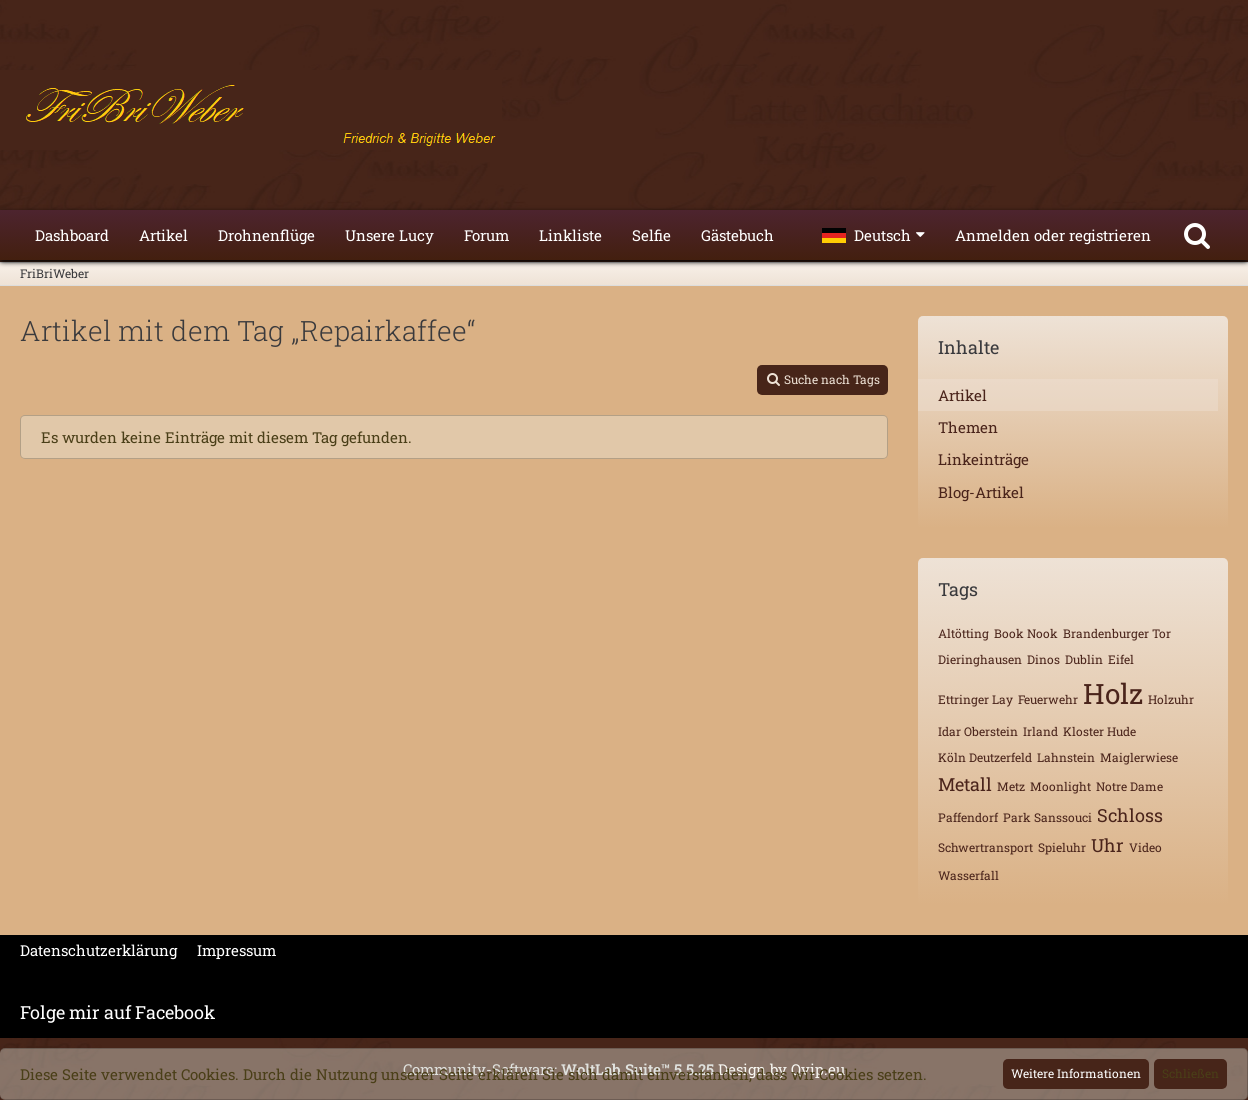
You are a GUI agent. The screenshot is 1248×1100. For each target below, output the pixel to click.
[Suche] (1197, 235)
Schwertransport (985, 847)
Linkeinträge (983, 459)
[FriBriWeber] (624, 110)
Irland (1040, 731)
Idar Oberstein (978, 731)
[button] (873, 235)
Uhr (1107, 845)
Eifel (1121, 659)
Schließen (1190, 1073)
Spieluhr (1062, 847)
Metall (965, 784)
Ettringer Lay (975, 699)
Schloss (1130, 815)
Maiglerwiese (1139, 757)
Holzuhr (1171, 699)
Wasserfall (968, 875)
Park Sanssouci (1047, 817)
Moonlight (1060, 786)
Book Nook (1026, 633)
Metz (1011, 786)
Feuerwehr (1048, 699)
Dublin (1084, 659)
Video (1145, 847)
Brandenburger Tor (1117, 633)
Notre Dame (1129, 786)
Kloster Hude (1099, 731)
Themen (968, 427)
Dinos (1043, 659)
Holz (1113, 693)
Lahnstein (1066, 757)
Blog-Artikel (981, 492)
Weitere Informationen (1076, 1073)
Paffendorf (968, 817)
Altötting (963, 633)
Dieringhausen (980, 659)
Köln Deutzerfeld (985, 757)
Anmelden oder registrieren (1053, 235)
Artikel (962, 395)
